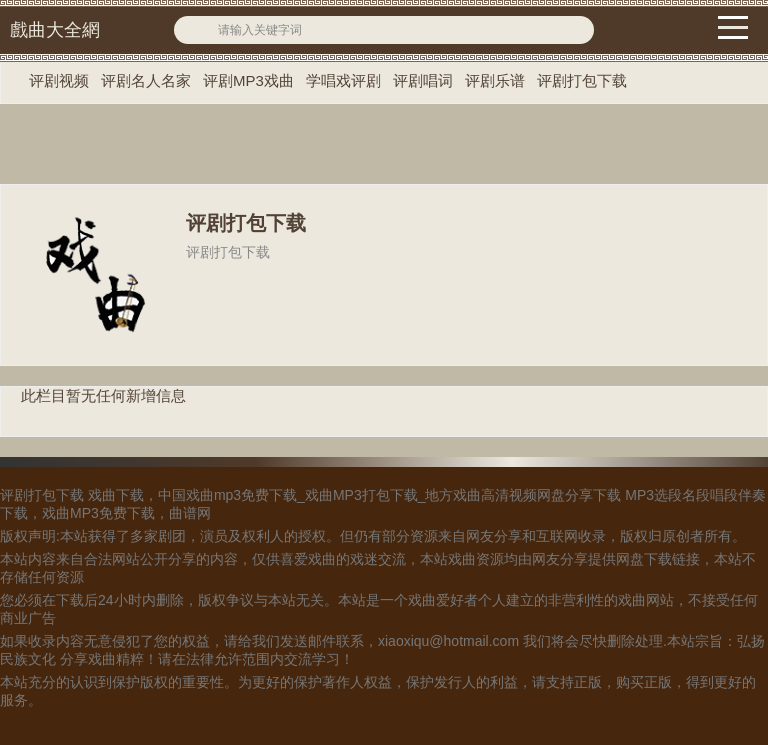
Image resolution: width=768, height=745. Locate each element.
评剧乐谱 (495, 80)
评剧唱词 (423, 80)
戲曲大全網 (55, 30)
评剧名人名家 (146, 80)
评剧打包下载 (582, 80)
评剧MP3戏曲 (248, 80)
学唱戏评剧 (343, 80)
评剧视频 (59, 80)
